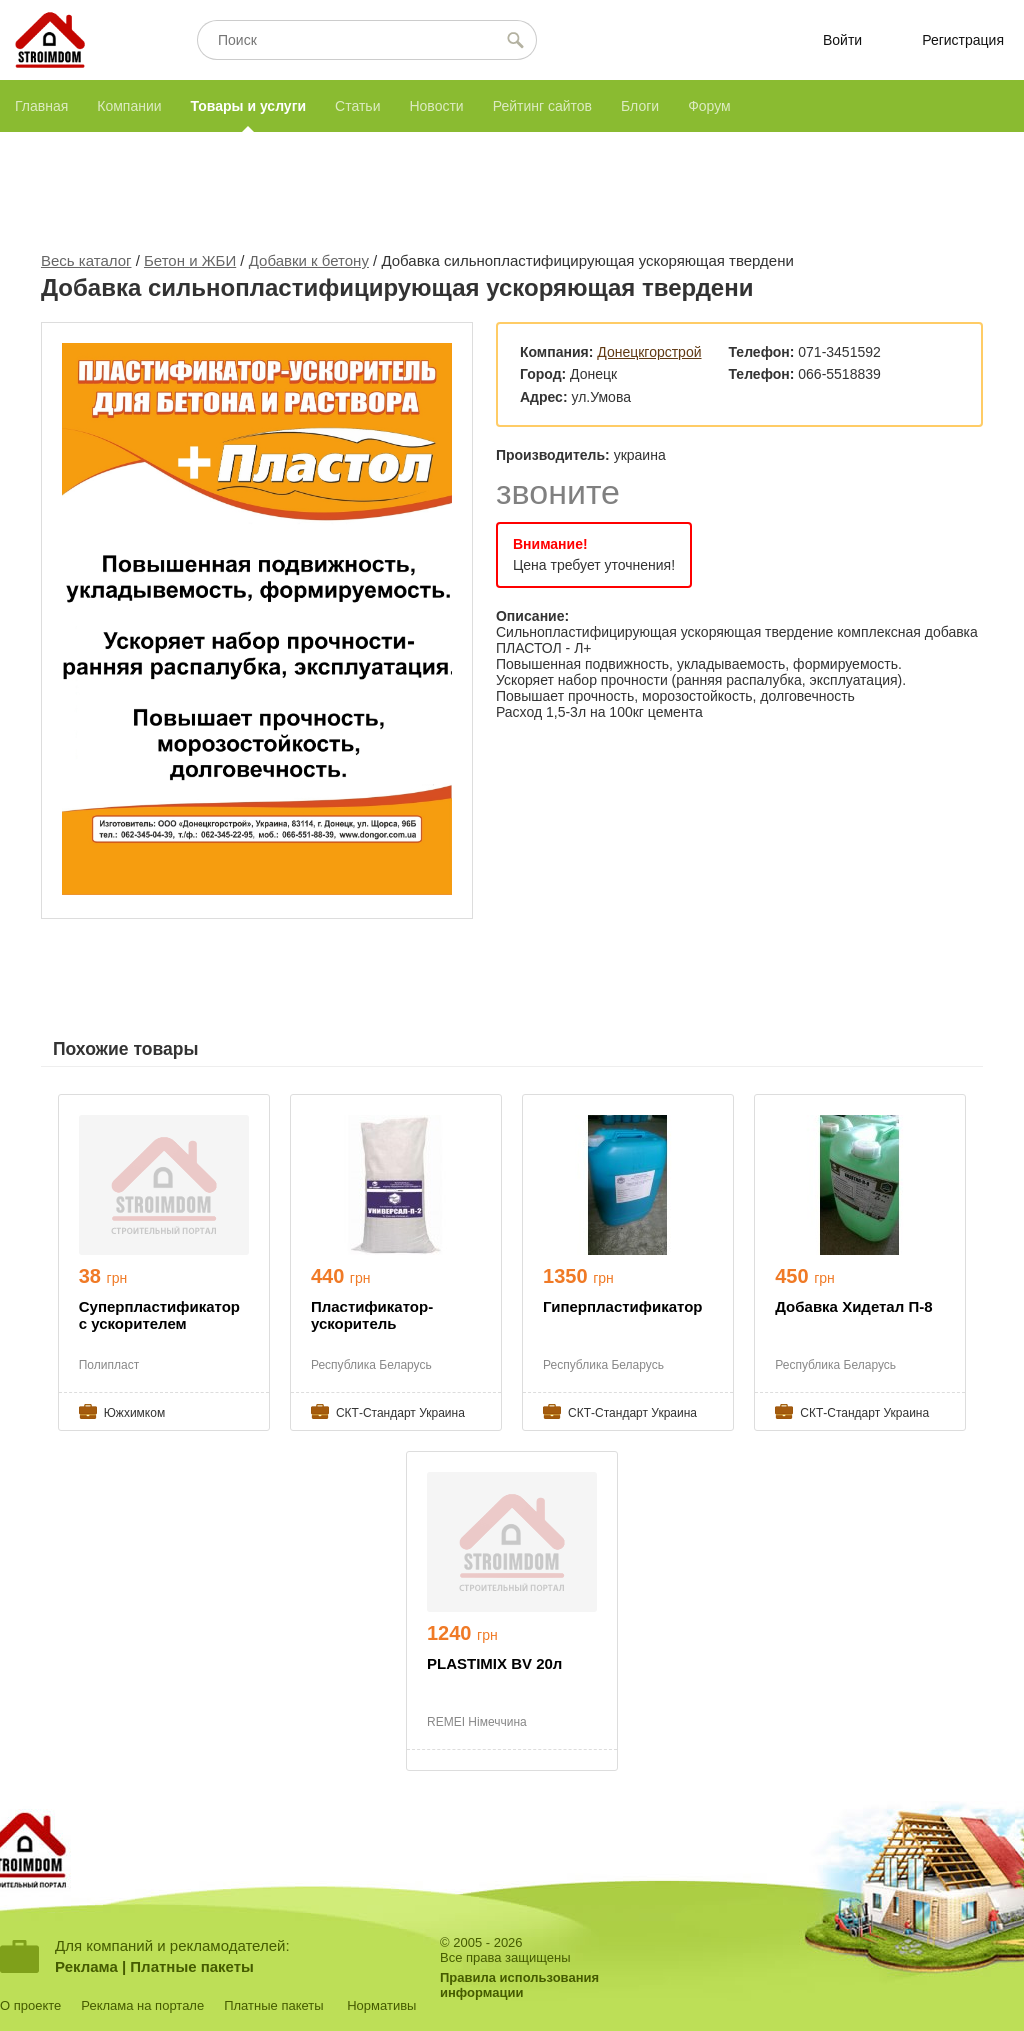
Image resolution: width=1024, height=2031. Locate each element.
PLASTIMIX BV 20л (494, 1663)
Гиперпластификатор (622, 1306)
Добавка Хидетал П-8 (853, 1306)
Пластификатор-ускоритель (372, 1315)
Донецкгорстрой (649, 352)
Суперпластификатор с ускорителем (159, 1315)
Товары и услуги (248, 106)
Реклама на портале (142, 2005)
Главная (41, 106)
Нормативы (381, 2005)
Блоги (640, 106)
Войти (842, 40)
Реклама (86, 1966)
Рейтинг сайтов (542, 106)
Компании (129, 106)
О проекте (30, 2005)
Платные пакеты (192, 1966)
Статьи (357, 106)
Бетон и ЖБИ (190, 260)
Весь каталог (86, 260)
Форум (709, 106)
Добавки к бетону (309, 260)
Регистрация (963, 40)
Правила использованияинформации (519, 1985)
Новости (436, 106)
